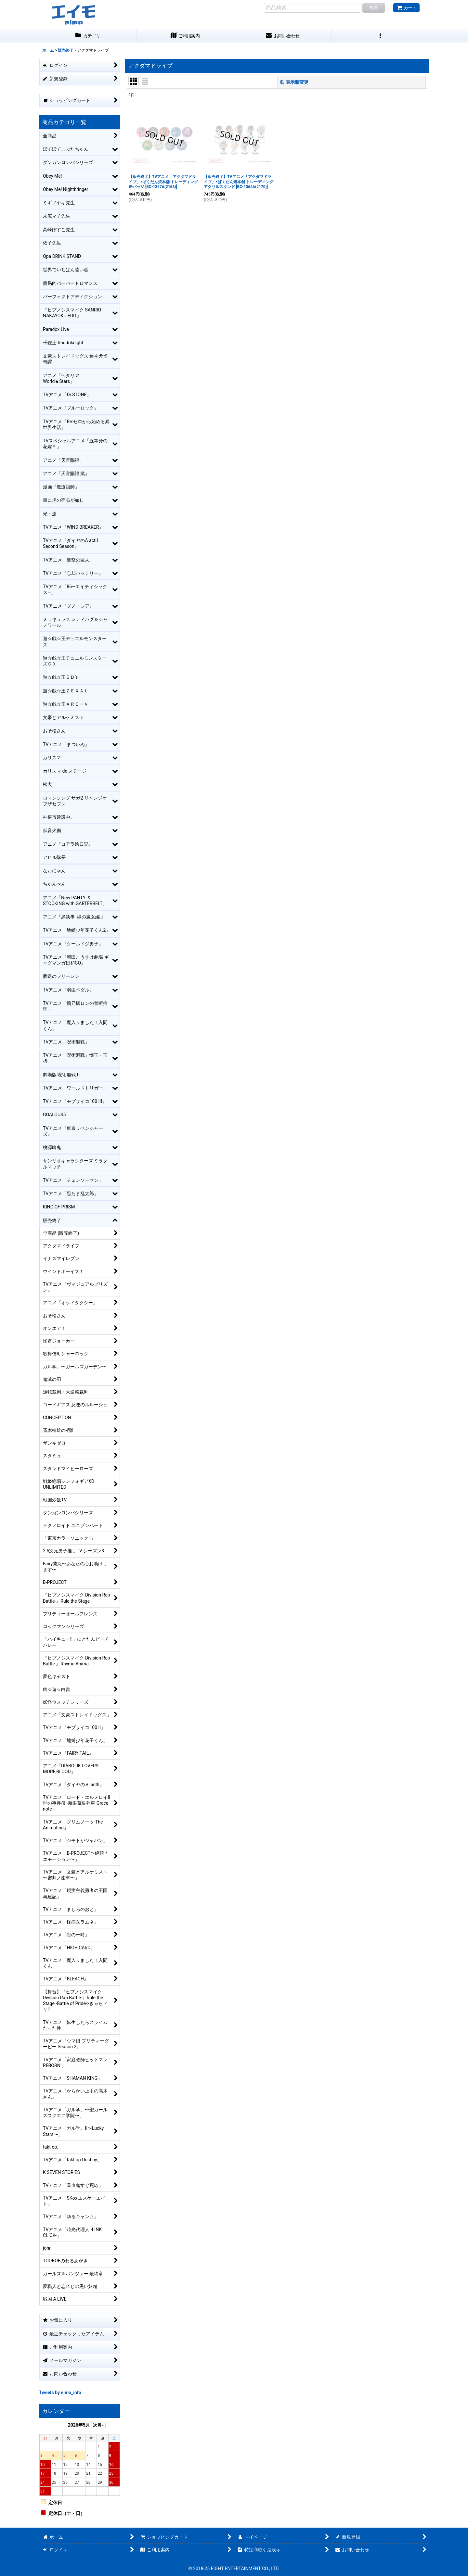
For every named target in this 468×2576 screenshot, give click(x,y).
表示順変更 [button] (294, 82)
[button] (380, 36)
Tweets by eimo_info (60, 2392)
